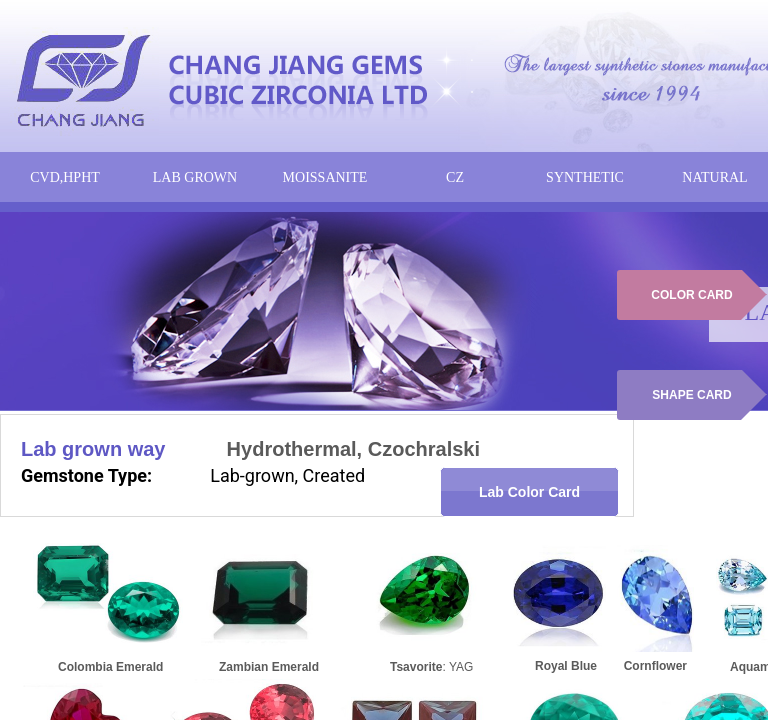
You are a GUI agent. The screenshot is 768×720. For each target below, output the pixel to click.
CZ (455, 177)
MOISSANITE (325, 177)
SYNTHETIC (585, 177)
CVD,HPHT (65, 177)
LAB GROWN (195, 177)
